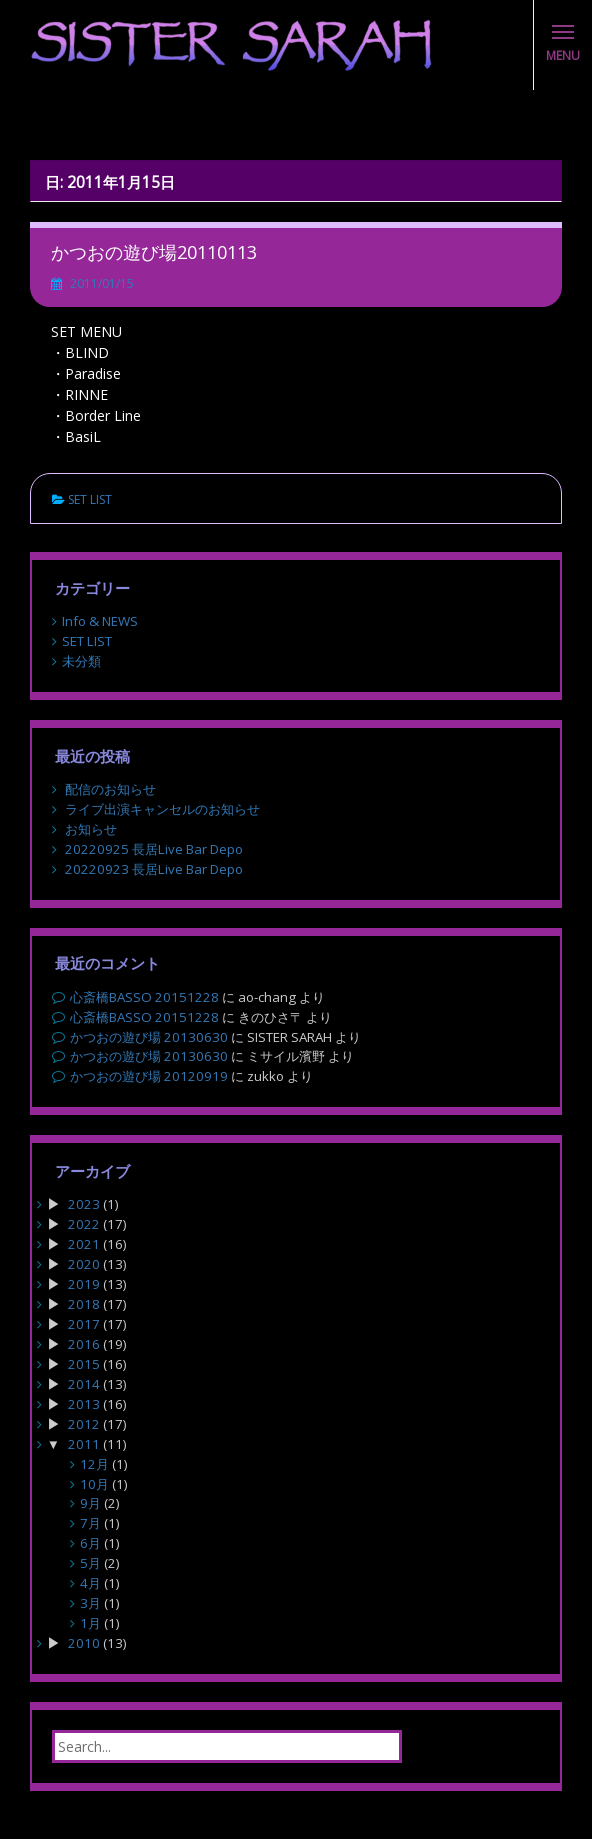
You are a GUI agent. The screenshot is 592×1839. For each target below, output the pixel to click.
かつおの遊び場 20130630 (149, 1037)
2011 (84, 1444)
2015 (84, 1364)
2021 (84, 1244)
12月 (94, 1464)
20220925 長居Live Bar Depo (154, 849)
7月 (90, 1523)
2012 (84, 1424)
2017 (84, 1324)
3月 (90, 1603)
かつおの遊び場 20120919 (149, 1076)
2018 (84, 1304)
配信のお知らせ (110, 789)
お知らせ (91, 829)
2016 (84, 1344)
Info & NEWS (100, 621)
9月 (90, 1503)
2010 (84, 1643)
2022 (84, 1224)
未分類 (81, 661)
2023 (84, 1204)
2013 (84, 1404)
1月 (90, 1623)
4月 (90, 1583)
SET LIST (90, 499)
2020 (84, 1264)
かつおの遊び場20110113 (154, 252)
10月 (94, 1484)
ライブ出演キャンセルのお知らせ (162, 809)
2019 (84, 1284)
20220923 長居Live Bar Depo (154, 869)
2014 (84, 1384)
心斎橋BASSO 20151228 (144, 997)
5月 (90, 1563)
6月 (90, 1543)
